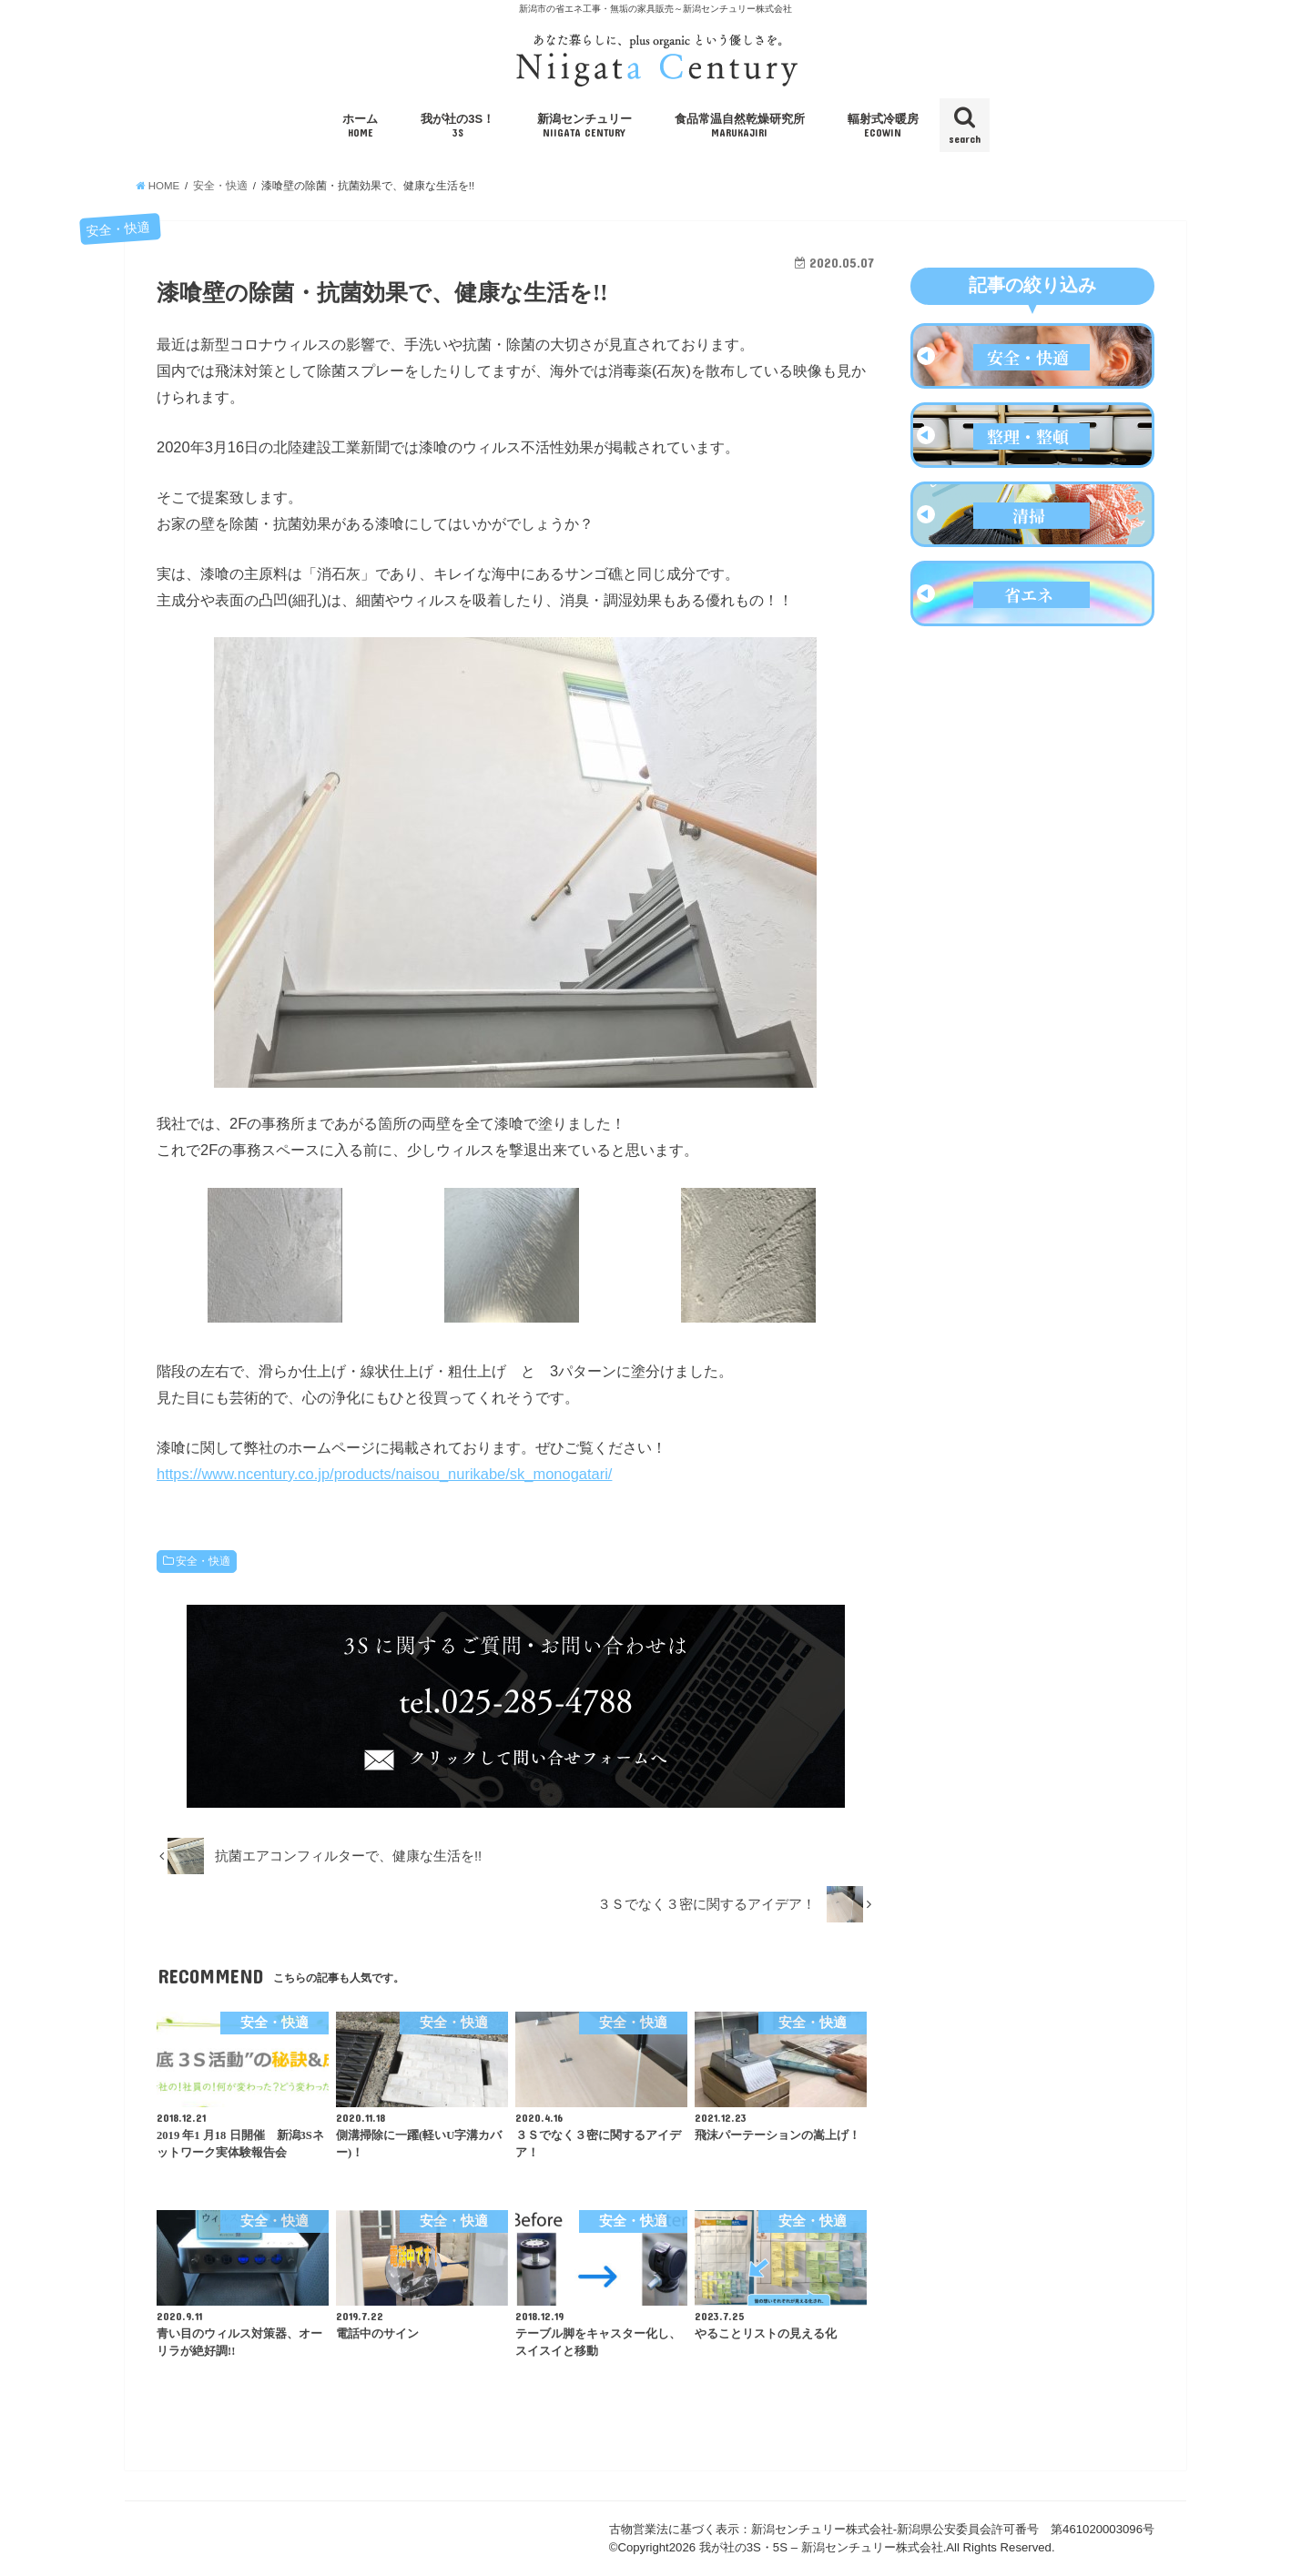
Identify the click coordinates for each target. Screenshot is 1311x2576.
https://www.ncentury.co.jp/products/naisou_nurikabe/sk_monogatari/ (384, 1473)
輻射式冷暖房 (883, 126)
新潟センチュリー (584, 126)
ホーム (360, 126)
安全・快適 (203, 1561)
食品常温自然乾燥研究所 (740, 126)
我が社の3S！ (457, 126)
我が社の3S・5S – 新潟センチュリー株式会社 (821, 2547)
